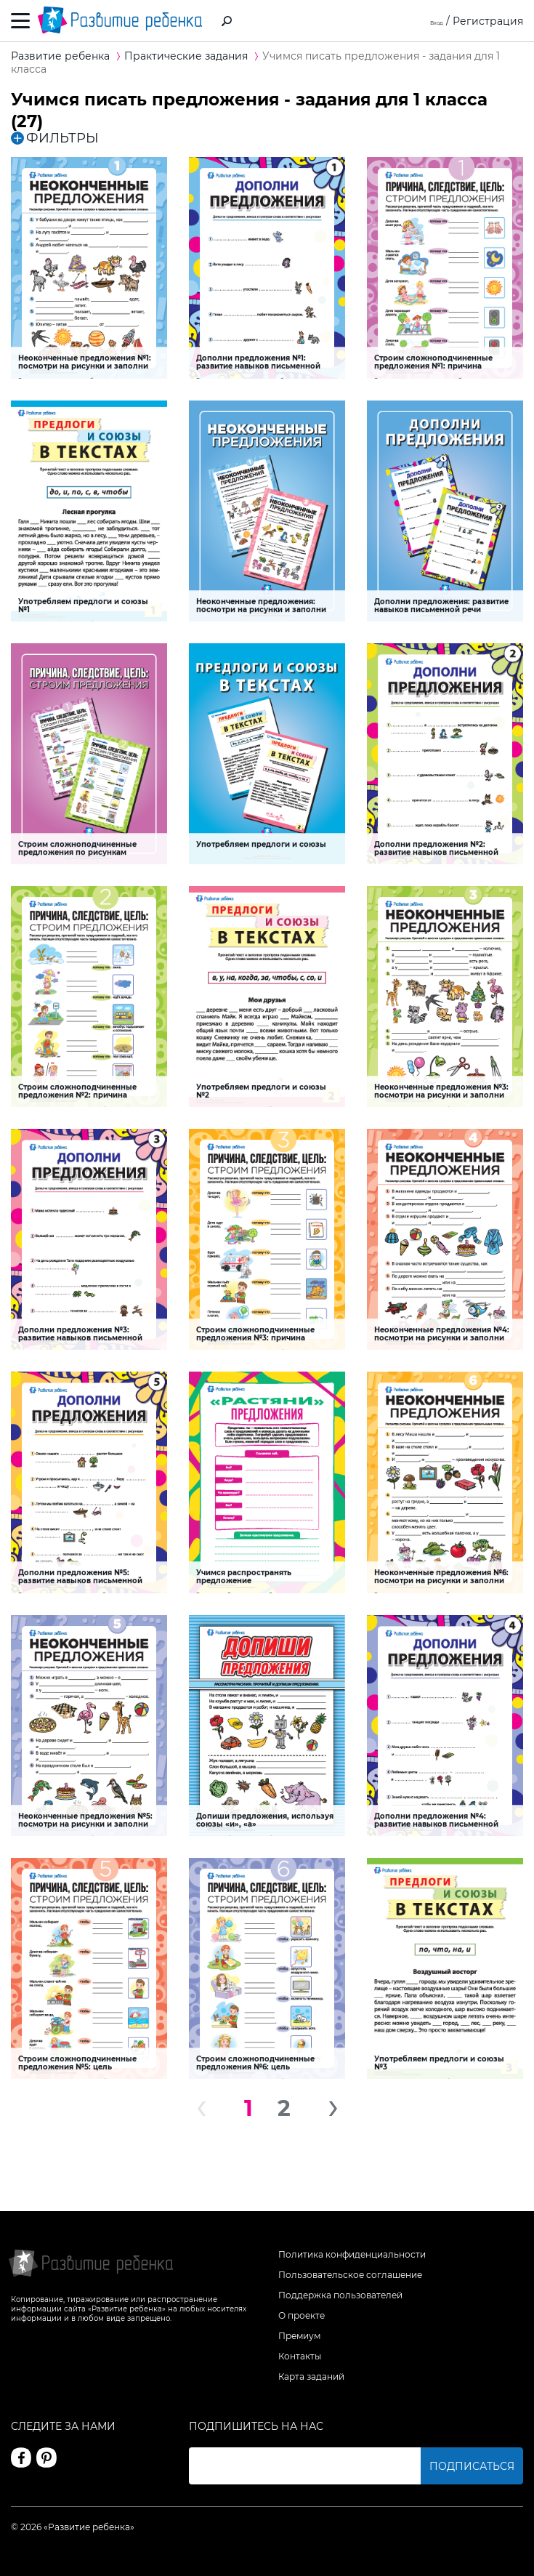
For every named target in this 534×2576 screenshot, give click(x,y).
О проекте (301, 2315)
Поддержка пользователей (340, 2295)
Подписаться (471, 2466)
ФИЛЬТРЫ (55, 138)
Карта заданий (311, 2376)
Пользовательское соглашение (350, 2274)
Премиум (299, 2335)
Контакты (299, 2356)
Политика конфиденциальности (352, 2254)
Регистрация (488, 21)
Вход (430, 21)
